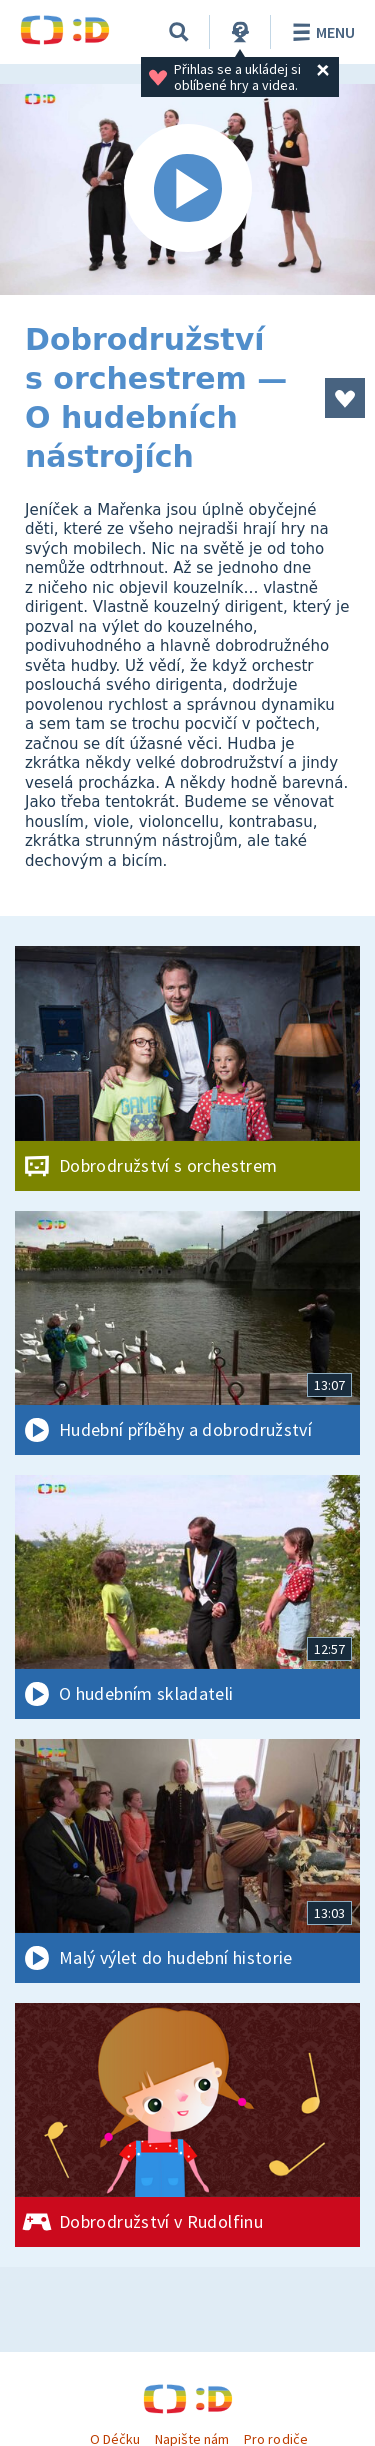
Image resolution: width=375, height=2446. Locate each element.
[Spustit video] (187, 189)
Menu (320, 32)
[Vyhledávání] (179, 32)
